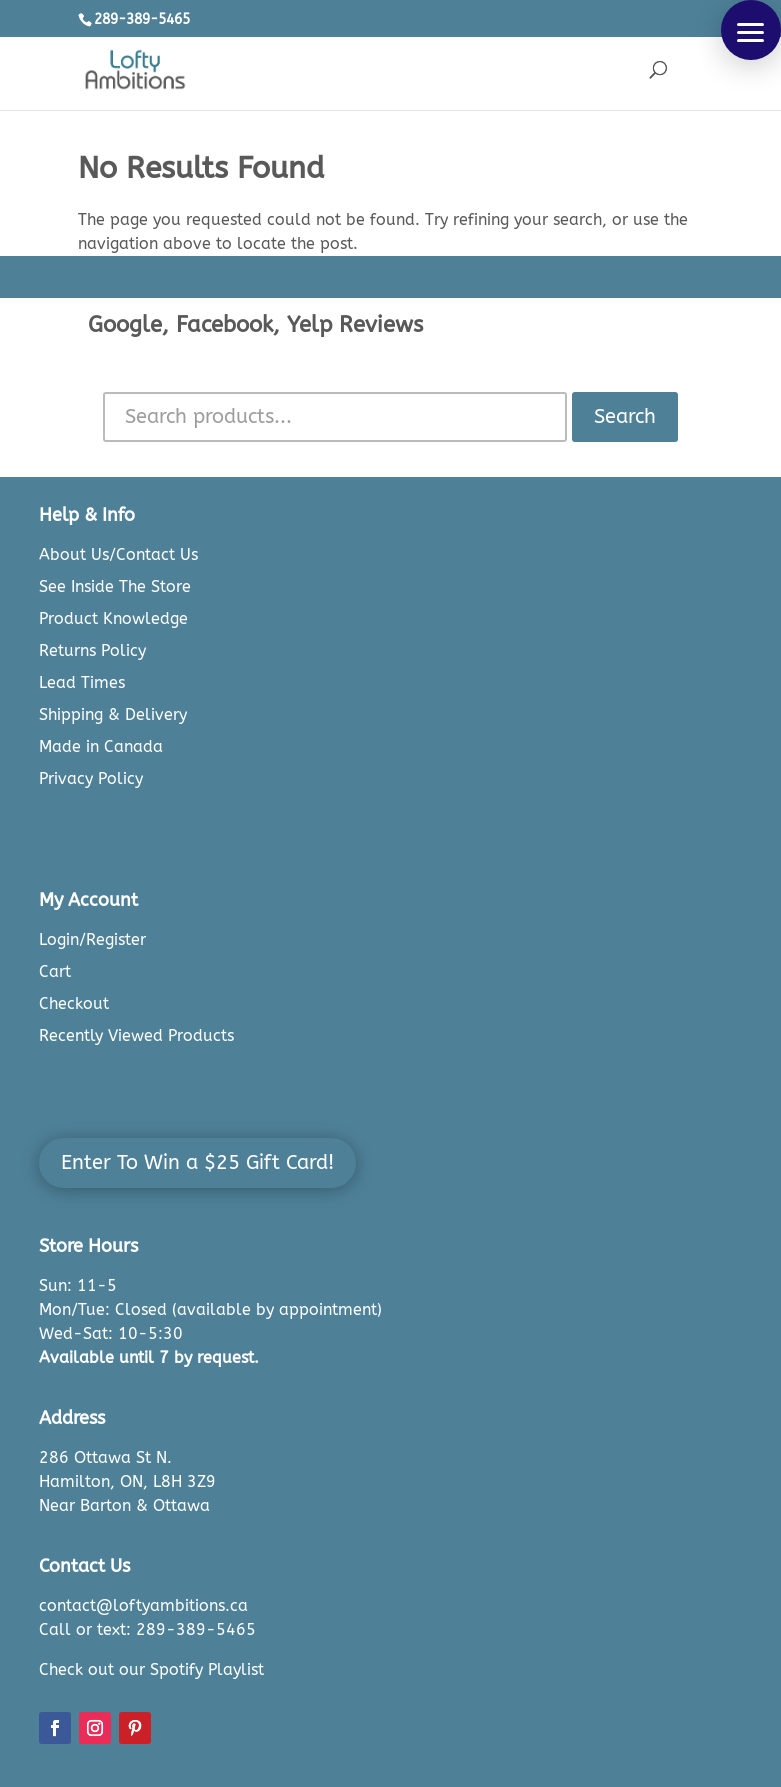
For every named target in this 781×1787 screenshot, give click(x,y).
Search (625, 416)
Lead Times (82, 682)
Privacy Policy (91, 778)
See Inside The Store (115, 586)
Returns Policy (92, 650)
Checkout (74, 1003)
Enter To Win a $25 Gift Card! (197, 1162)
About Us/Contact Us (118, 554)
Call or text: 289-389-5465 (147, 1629)
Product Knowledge (113, 618)
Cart (55, 971)
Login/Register (92, 939)
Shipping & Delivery (113, 714)
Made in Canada (101, 746)
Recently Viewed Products (136, 1035)
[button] (751, 30)
